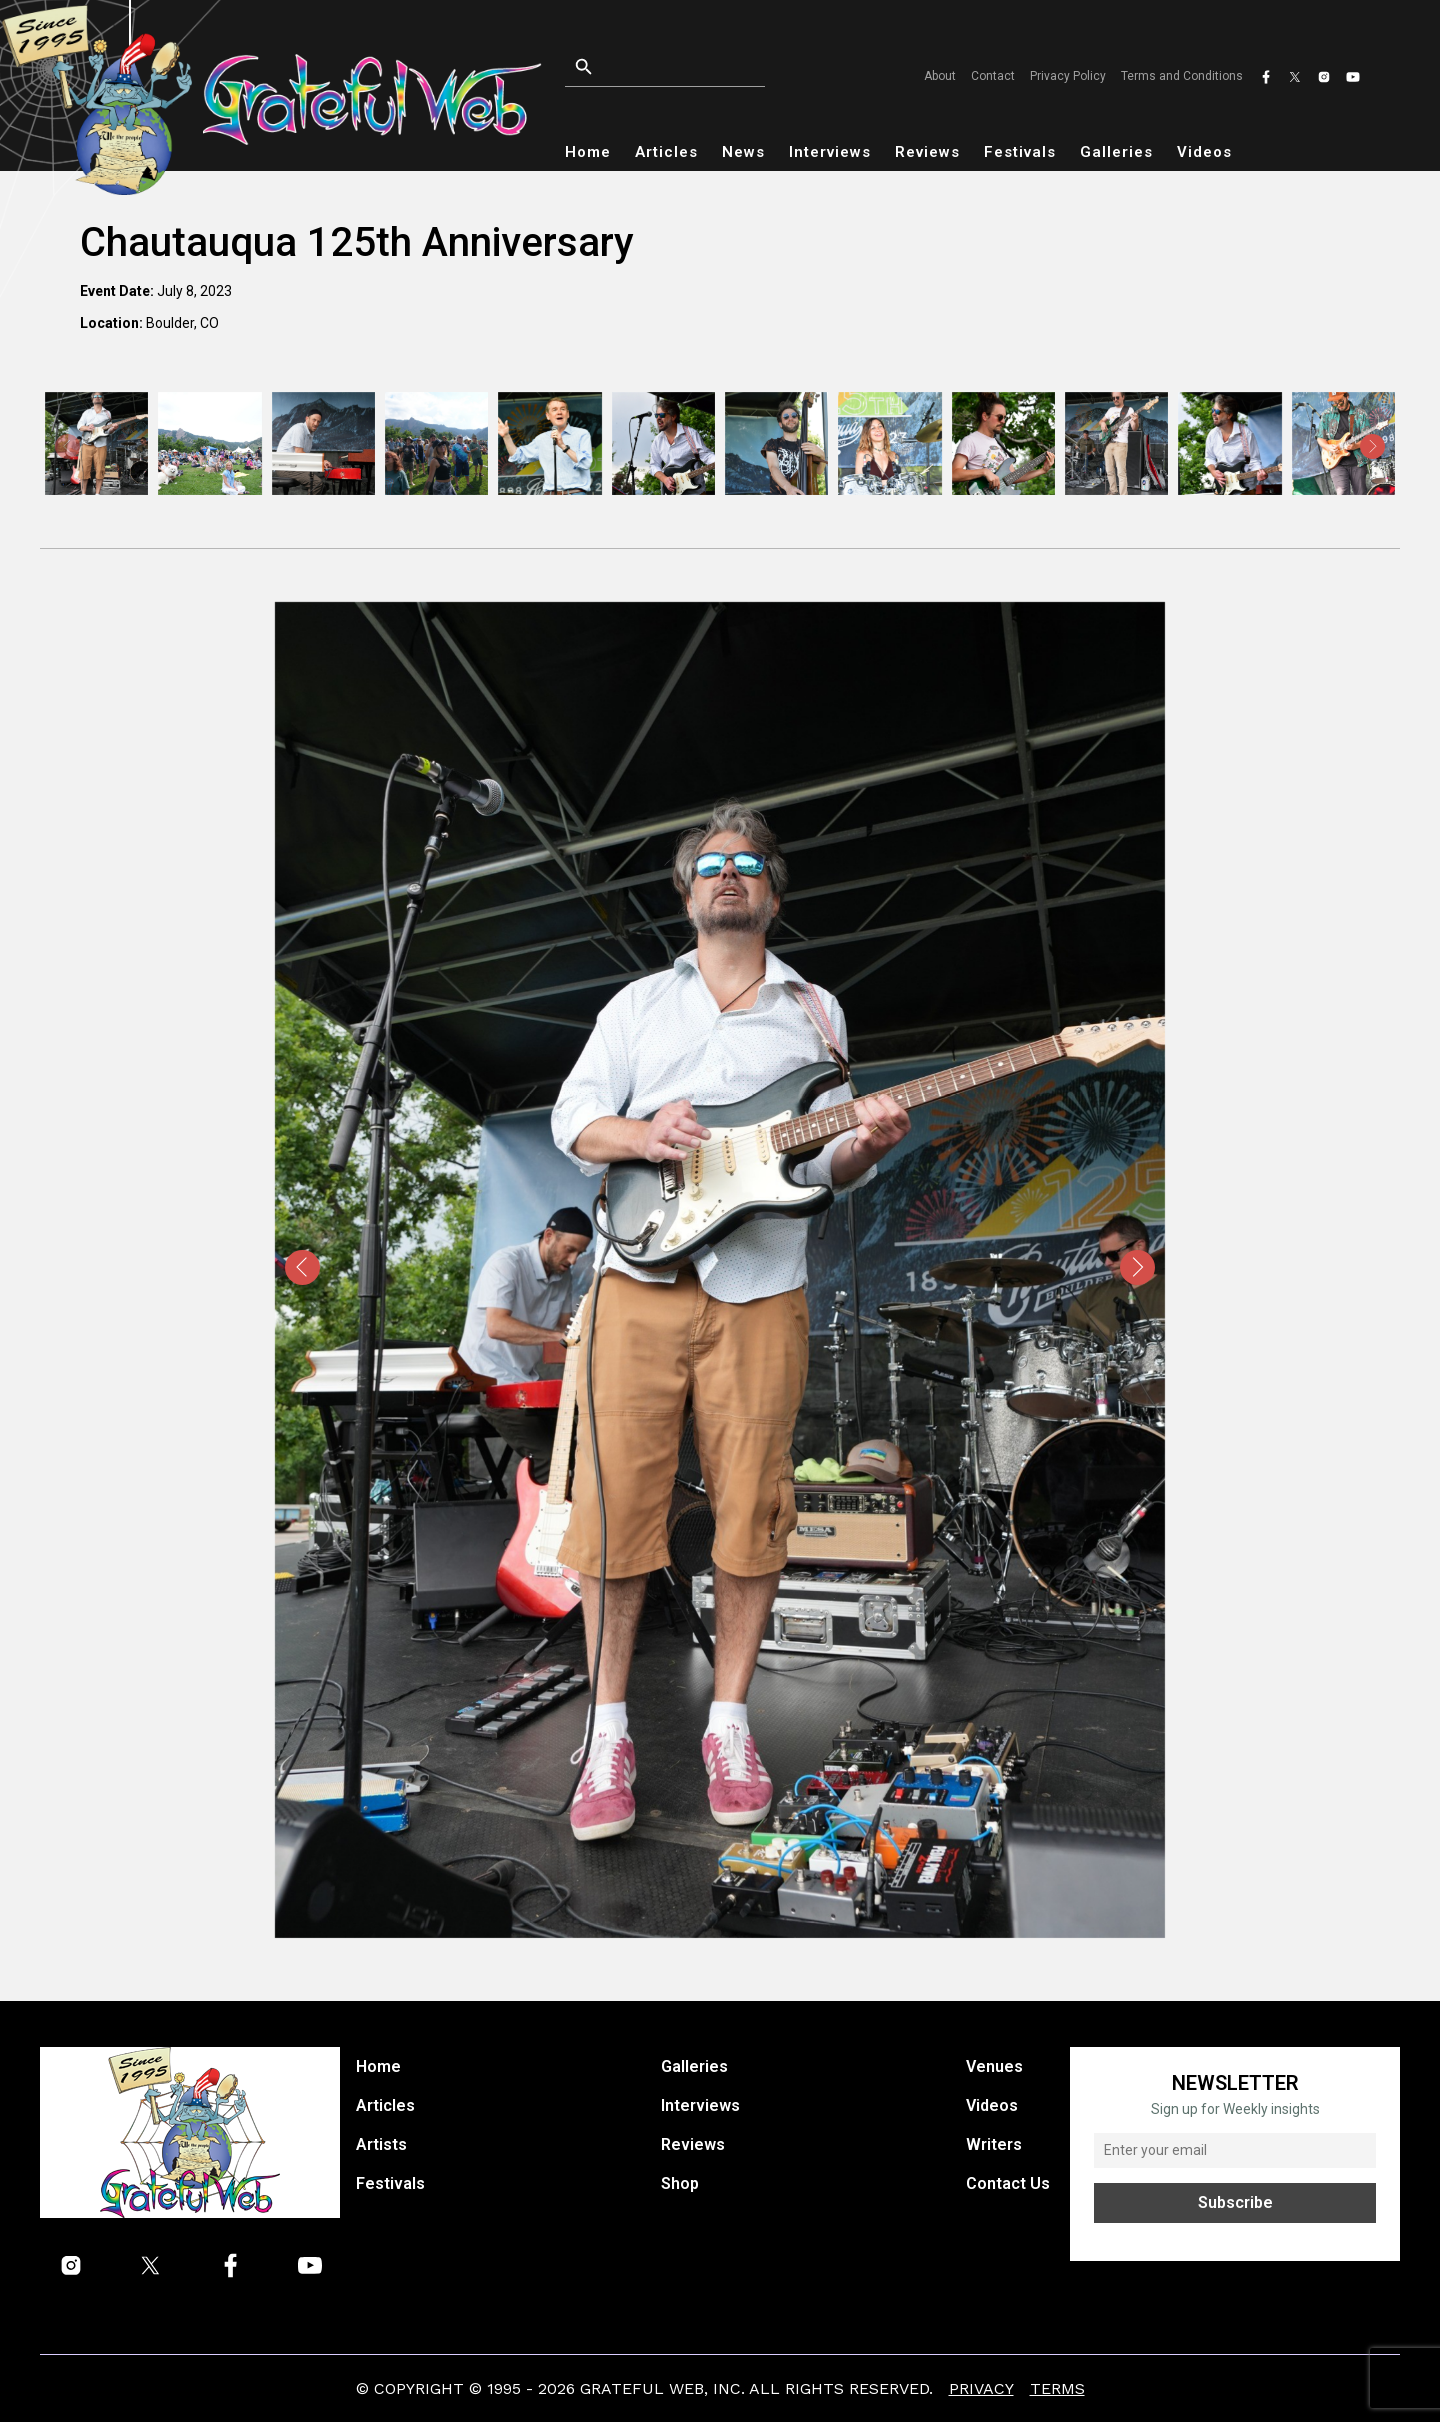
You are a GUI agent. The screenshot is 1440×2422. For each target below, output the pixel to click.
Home (588, 152)
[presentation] (67, 446)
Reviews (927, 152)
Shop (680, 2183)
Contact (993, 76)
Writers (994, 2144)
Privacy (981, 2388)
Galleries (1116, 152)
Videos (1204, 152)
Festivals (1020, 152)
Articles (666, 152)
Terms (1057, 2388)
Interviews (830, 152)
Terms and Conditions (1182, 76)
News (743, 152)
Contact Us (1008, 2183)
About (940, 76)
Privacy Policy (1068, 76)
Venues (994, 2066)
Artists (381, 2144)
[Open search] (689, 67)
